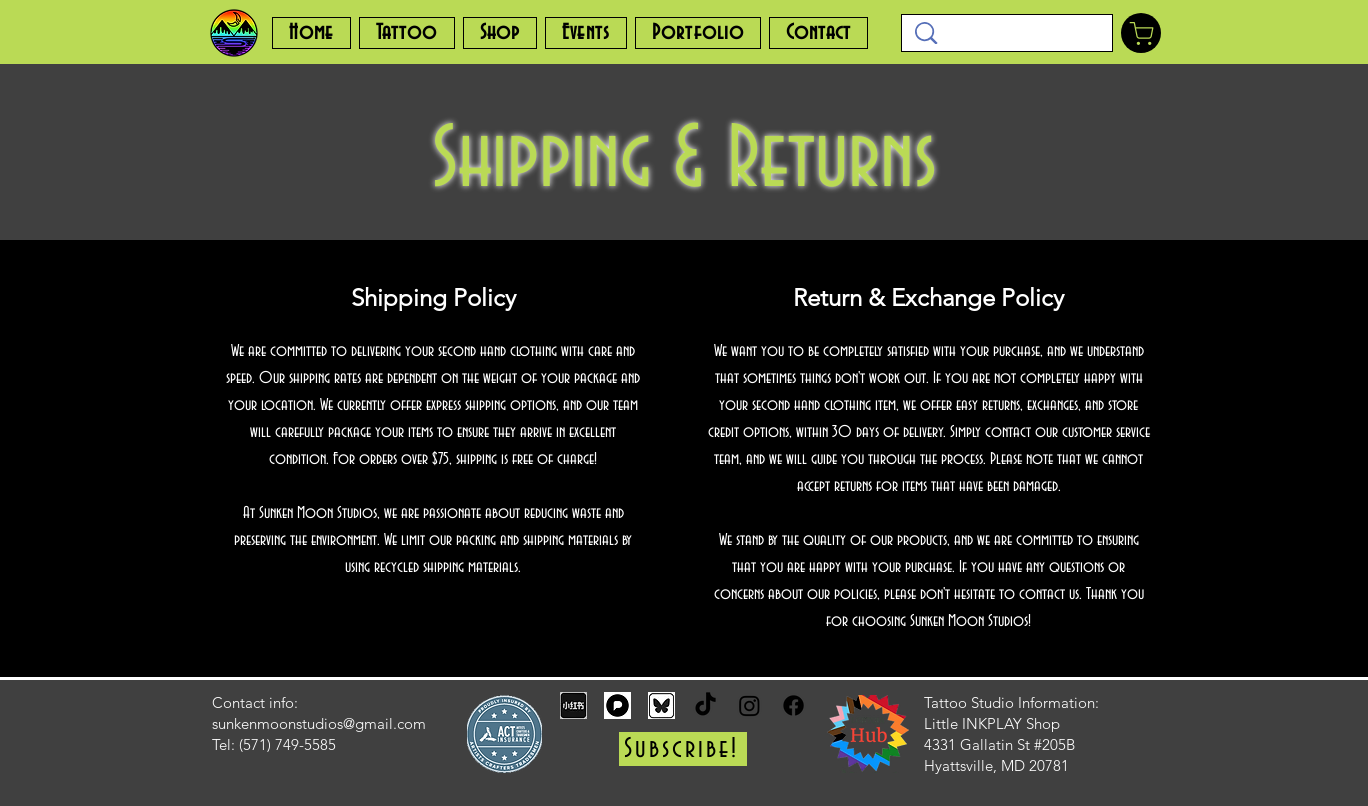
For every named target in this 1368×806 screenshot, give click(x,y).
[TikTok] (705, 705)
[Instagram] (749, 705)
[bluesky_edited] (661, 705)
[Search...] (1007, 33)
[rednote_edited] (573, 705)
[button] (683, 749)
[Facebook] (793, 705)
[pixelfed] (617, 705)
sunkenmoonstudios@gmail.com (319, 723)
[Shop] (1141, 33)
